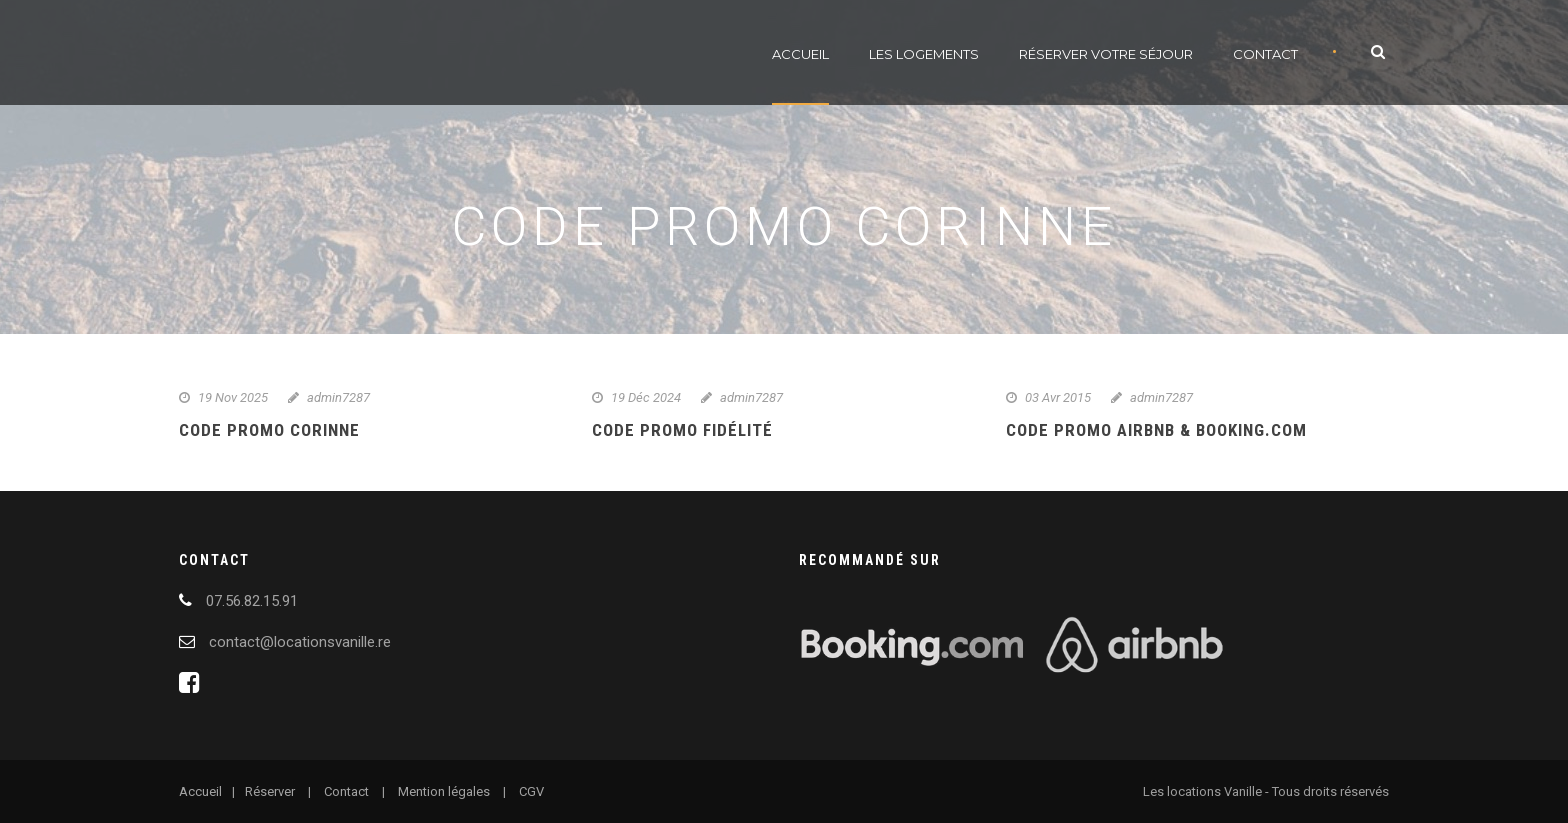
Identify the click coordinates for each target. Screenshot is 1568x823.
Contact (1265, 54)
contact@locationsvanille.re (300, 642)
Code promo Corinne (269, 430)
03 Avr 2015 (1058, 397)
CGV (531, 791)
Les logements (924, 54)
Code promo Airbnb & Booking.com (1156, 430)
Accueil (800, 54)
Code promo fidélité (682, 430)
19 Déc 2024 (646, 397)
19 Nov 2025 (233, 397)
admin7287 (338, 397)
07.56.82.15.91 (252, 601)
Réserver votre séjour (1106, 54)
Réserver (270, 791)
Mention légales (444, 791)
